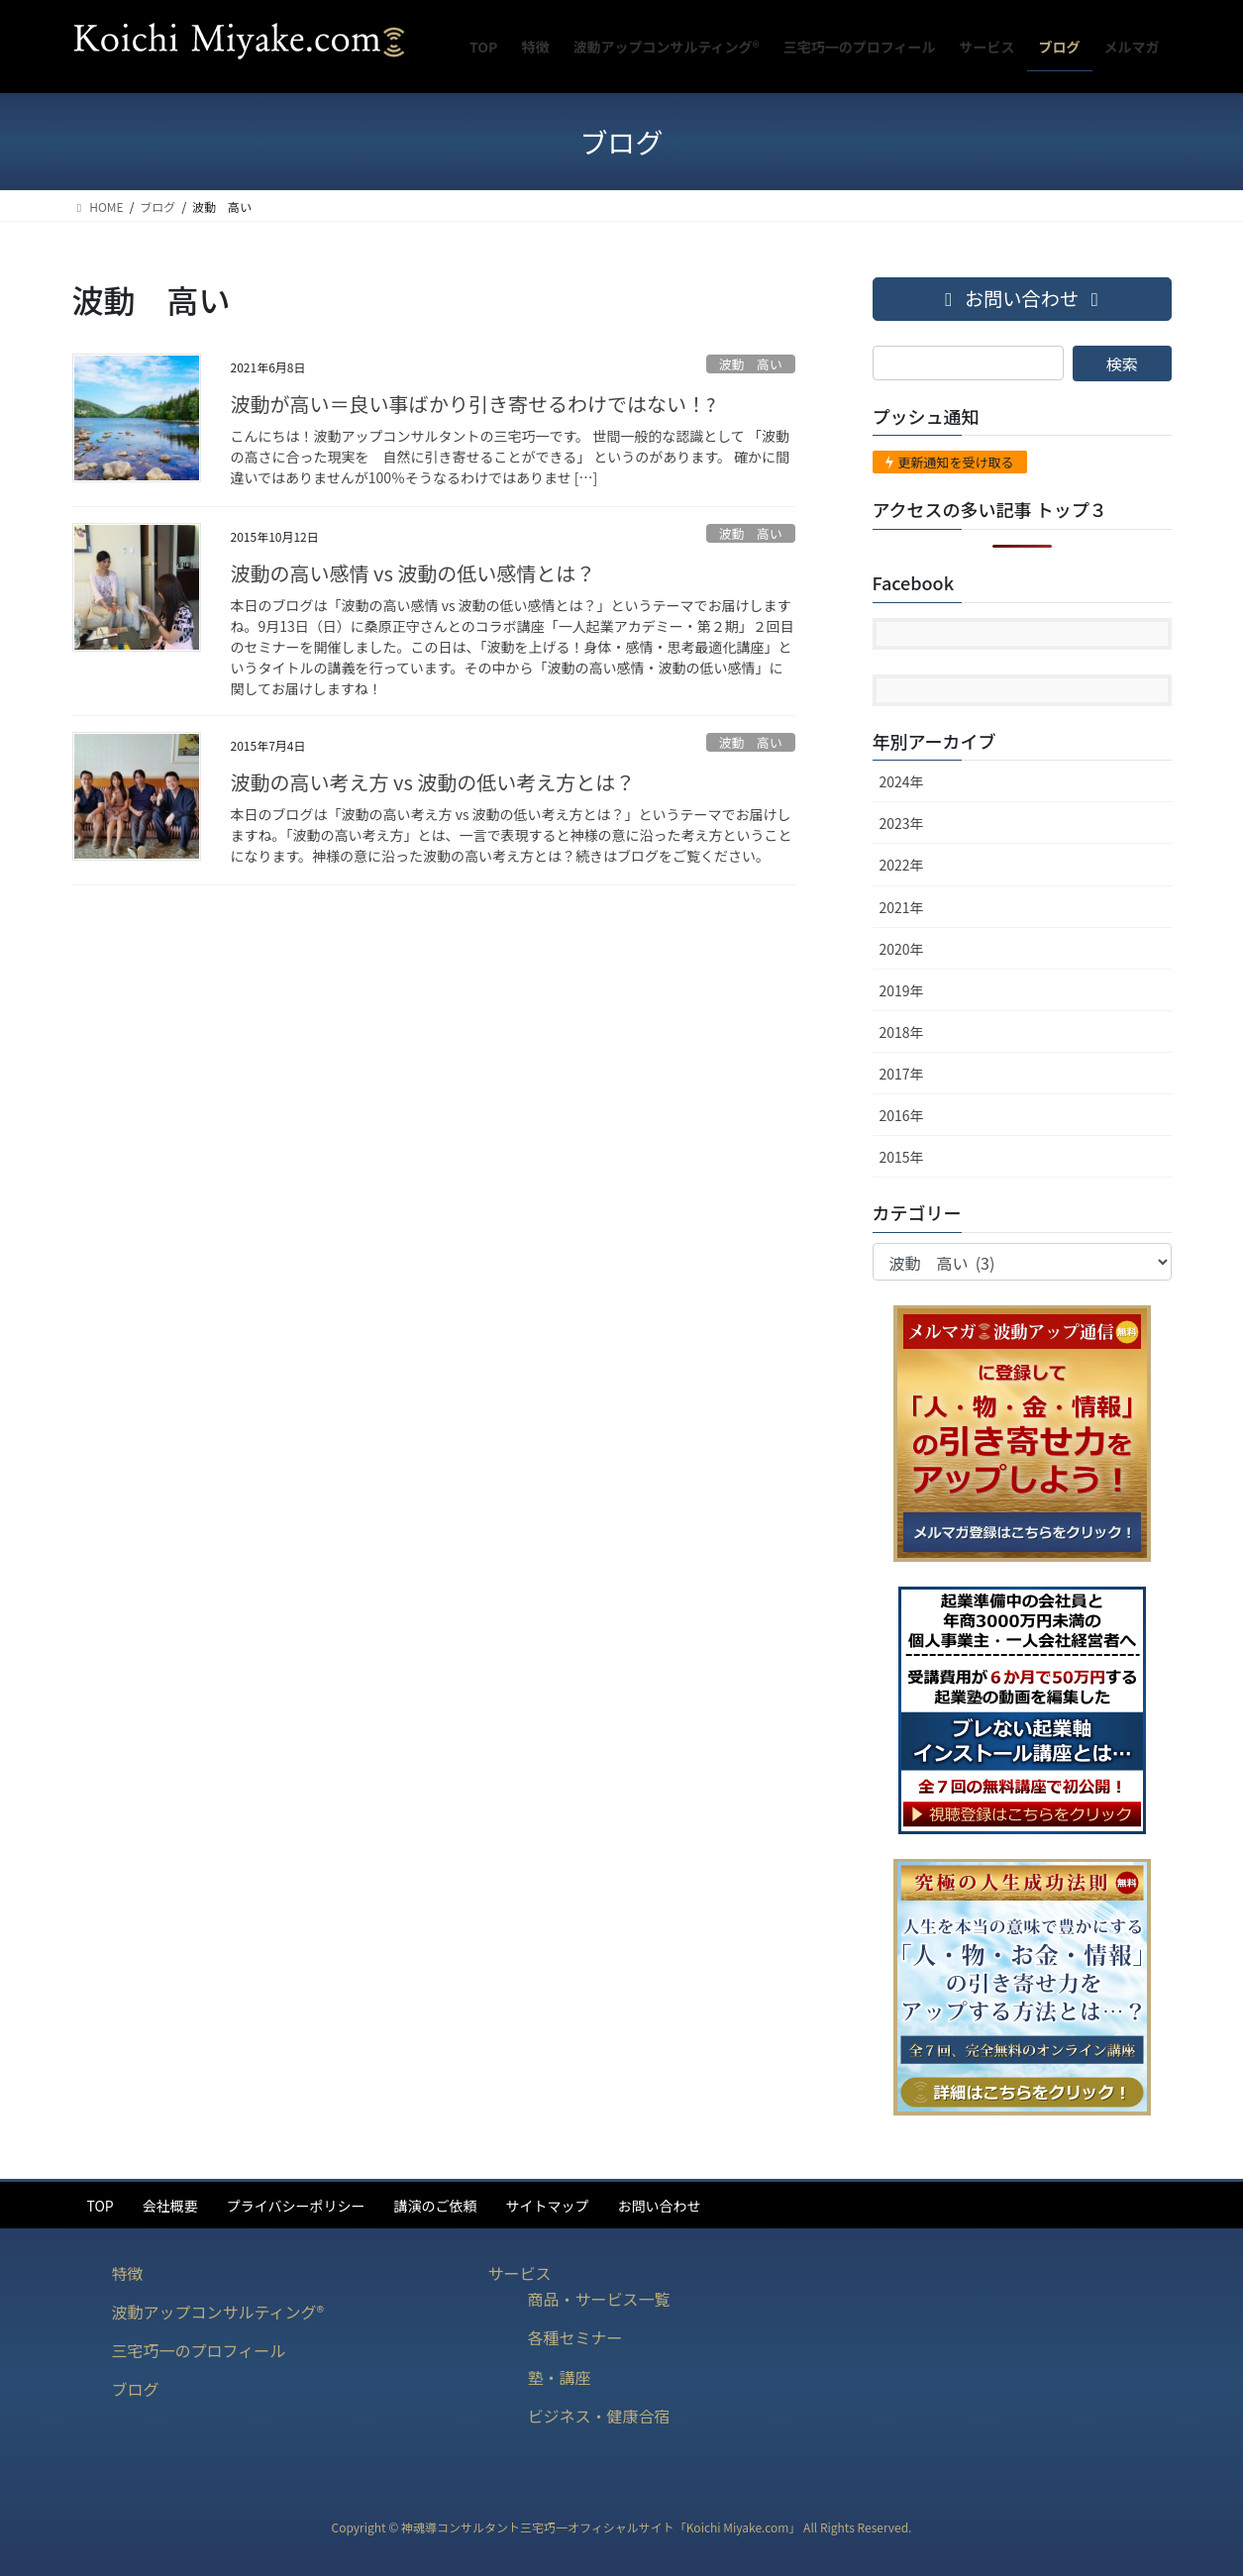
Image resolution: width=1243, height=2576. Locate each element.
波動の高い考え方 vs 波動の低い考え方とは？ (433, 782)
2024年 (902, 781)
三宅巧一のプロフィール (199, 2350)
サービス (520, 2273)
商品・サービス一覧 (599, 2299)
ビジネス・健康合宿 (599, 2415)
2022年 (902, 865)
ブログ (135, 2389)
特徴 (128, 2273)
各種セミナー (575, 2337)
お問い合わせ (658, 2205)
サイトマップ (546, 2205)
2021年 (902, 907)
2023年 (902, 823)
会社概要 (170, 2205)
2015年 (902, 1157)
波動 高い (750, 364)
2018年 (902, 1032)
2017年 (902, 1073)
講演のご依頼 (434, 2205)
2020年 (902, 949)
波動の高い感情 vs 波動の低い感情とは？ (413, 573)
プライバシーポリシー (296, 2205)
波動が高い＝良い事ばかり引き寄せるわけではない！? (473, 403)
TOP (100, 2205)
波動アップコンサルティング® (218, 2311)
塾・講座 (559, 2377)
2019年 (902, 990)
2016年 (902, 1115)
